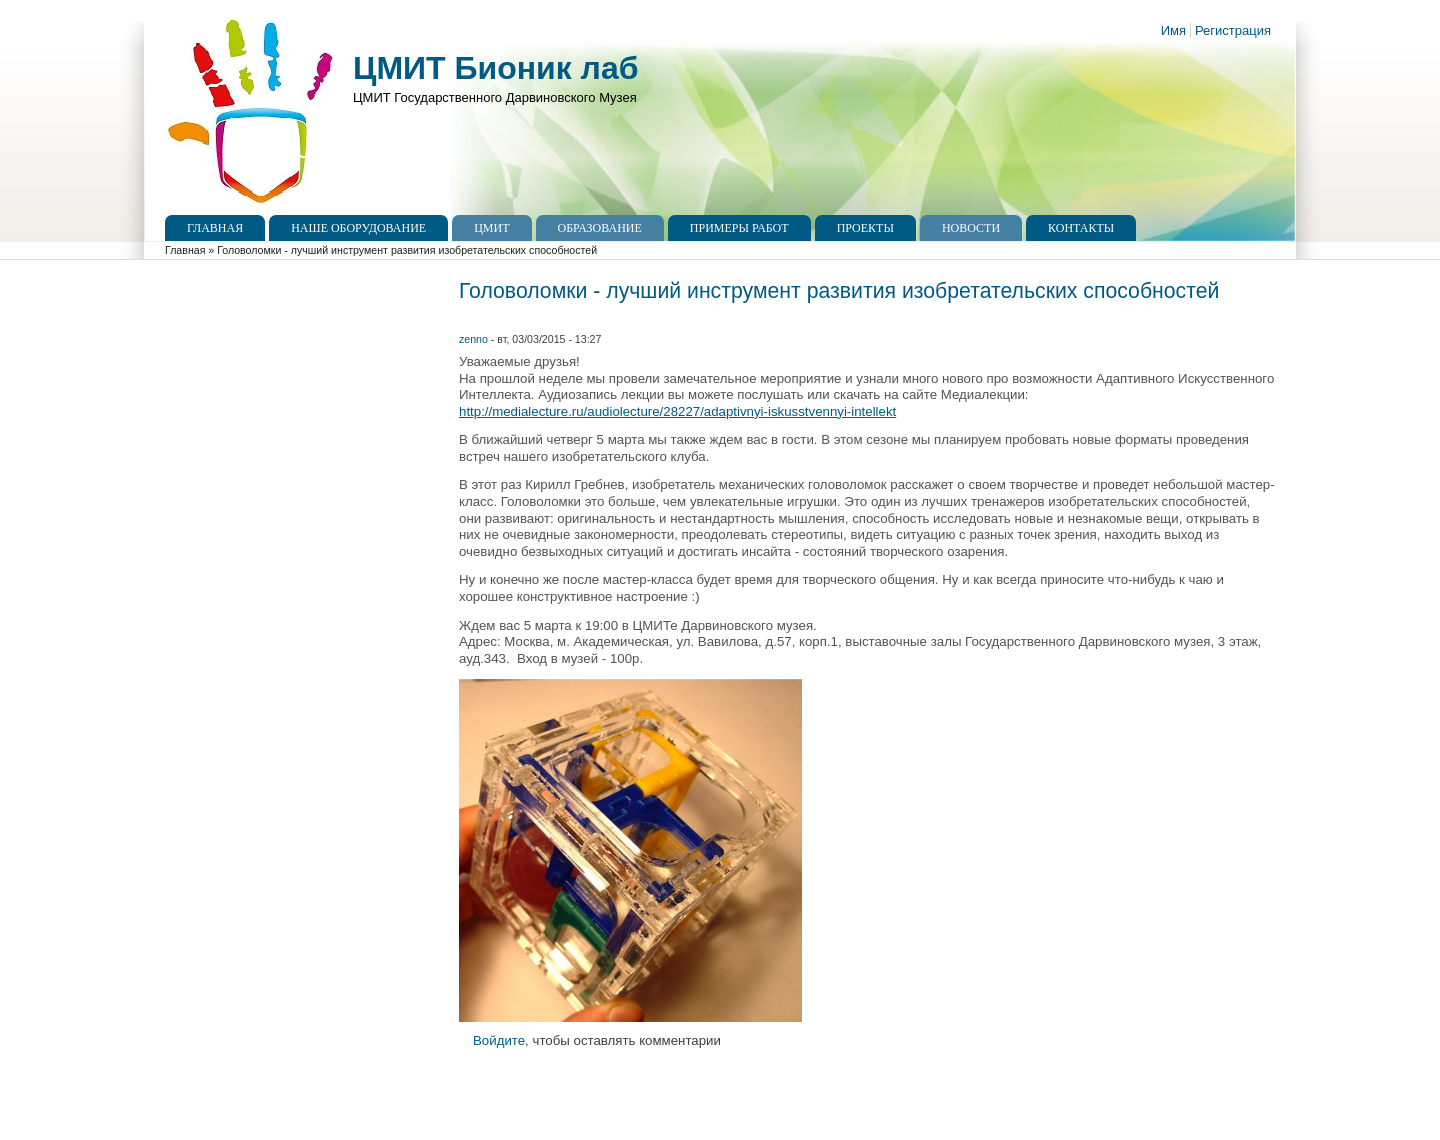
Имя (1173, 30)
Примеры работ (739, 228)
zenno (473, 339)
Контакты (1081, 228)
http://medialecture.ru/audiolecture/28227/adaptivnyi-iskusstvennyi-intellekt (677, 411)
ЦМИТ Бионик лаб (495, 68)
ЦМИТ (491, 228)
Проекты (865, 228)
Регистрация (1233, 30)
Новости (971, 228)
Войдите (499, 1040)
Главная (215, 228)
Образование (600, 228)
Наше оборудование (358, 228)
